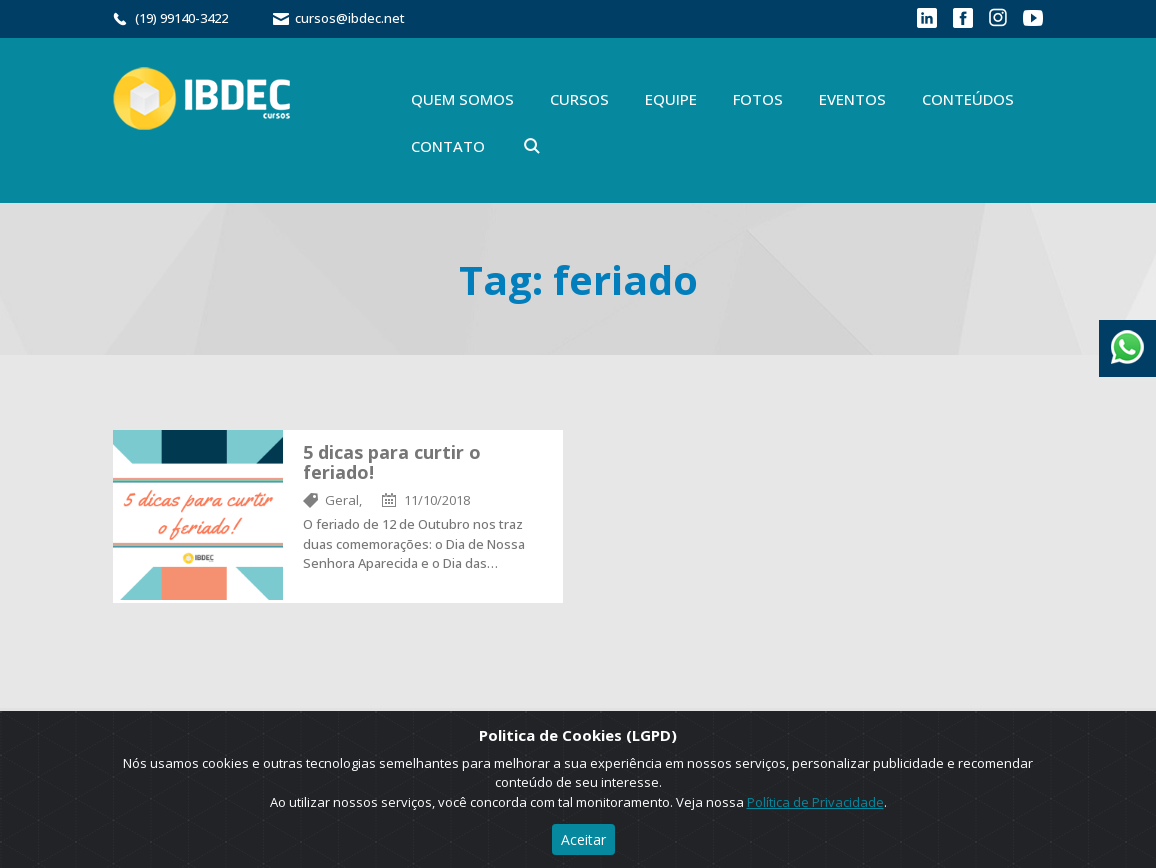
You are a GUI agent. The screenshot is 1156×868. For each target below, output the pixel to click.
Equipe (671, 99)
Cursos (579, 99)
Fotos (758, 99)
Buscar (532, 146)
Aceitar (583, 839)
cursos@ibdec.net (350, 18)
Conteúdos (968, 99)
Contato (448, 146)
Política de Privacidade (815, 802)
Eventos (852, 99)
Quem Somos (462, 99)
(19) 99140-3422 (181, 18)
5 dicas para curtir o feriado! (392, 462)
